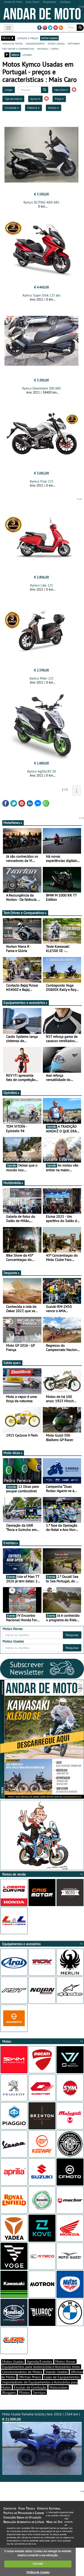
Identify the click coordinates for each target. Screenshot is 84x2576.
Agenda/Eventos (39, 2361)
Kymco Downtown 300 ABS (41, 388)
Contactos (9, 2508)
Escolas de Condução (30, 2387)
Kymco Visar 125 (41, 481)
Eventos (10, 1543)
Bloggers (9, 2392)
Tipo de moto (13, 98)
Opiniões (11, 1092)
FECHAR (38, 2564)
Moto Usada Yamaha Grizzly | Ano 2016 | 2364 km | (42, 2443)
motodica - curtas (47, 49)
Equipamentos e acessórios (25, 1002)
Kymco (35, 98)
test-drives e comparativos (18, 49)
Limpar (9, 89)
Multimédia (13, 1183)
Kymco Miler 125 (42, 678)
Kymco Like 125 (41, 585)
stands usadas (56, 43)
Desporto (11, 1273)
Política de (37, 2572)
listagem (27, 55)
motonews (74, 43)
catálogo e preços (27, 38)
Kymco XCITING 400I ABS (41, 202)
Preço (59, 98)
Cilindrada (12, 107)
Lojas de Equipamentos (62, 2377)
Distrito (53, 107)
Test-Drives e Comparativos (25, 912)
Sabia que (12, 1362)
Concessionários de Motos (22, 2372)
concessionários (35, 43)
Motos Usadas (13, 2361)
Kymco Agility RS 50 (41, 771)
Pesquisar (72, 1635)
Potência (33, 107)
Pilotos (24, 2392)
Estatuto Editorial (48, 2508)
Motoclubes (59, 2387)
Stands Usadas (56, 2372)
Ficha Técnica (26, 2508)
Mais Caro (61, 89)
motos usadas (49, 38)
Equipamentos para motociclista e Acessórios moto (41, 2366)
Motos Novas (65, 2361)
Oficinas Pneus (30, 2377)
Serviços (39, 2392)
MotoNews (13, 822)
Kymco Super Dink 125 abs (41, 295)
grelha (15, 55)
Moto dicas (13, 1453)
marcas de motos (12, 43)
